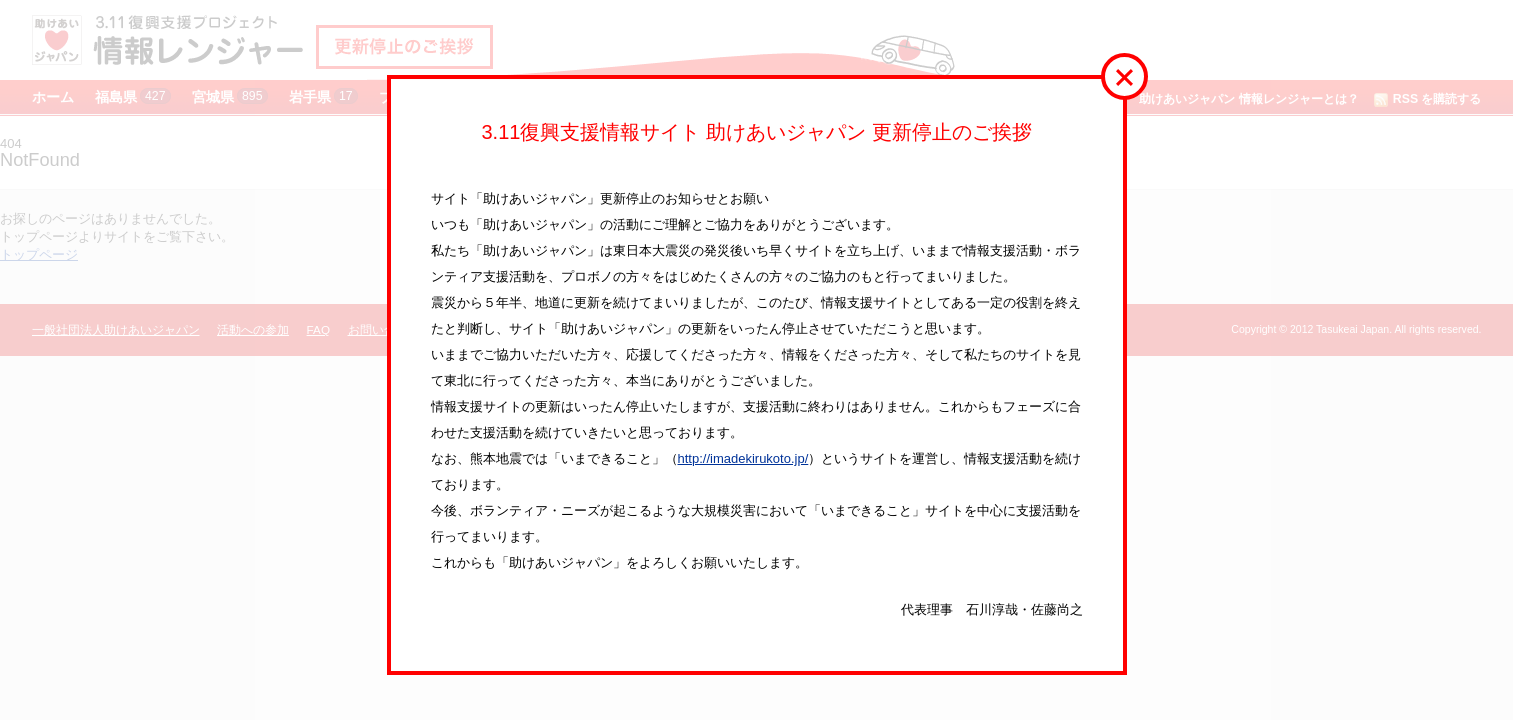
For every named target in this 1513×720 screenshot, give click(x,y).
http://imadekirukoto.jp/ (743, 458)
